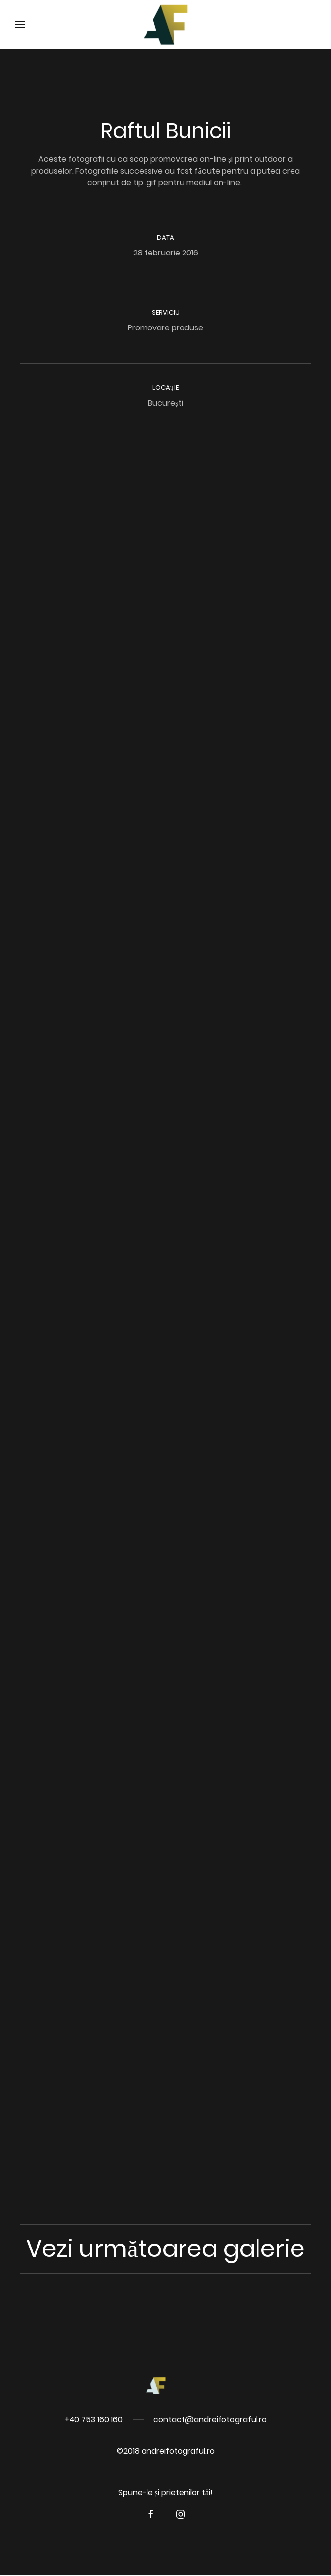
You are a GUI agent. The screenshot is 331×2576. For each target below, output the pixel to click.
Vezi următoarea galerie (165, 2248)
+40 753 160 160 (93, 2419)
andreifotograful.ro (178, 2451)
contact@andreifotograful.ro (210, 2419)
